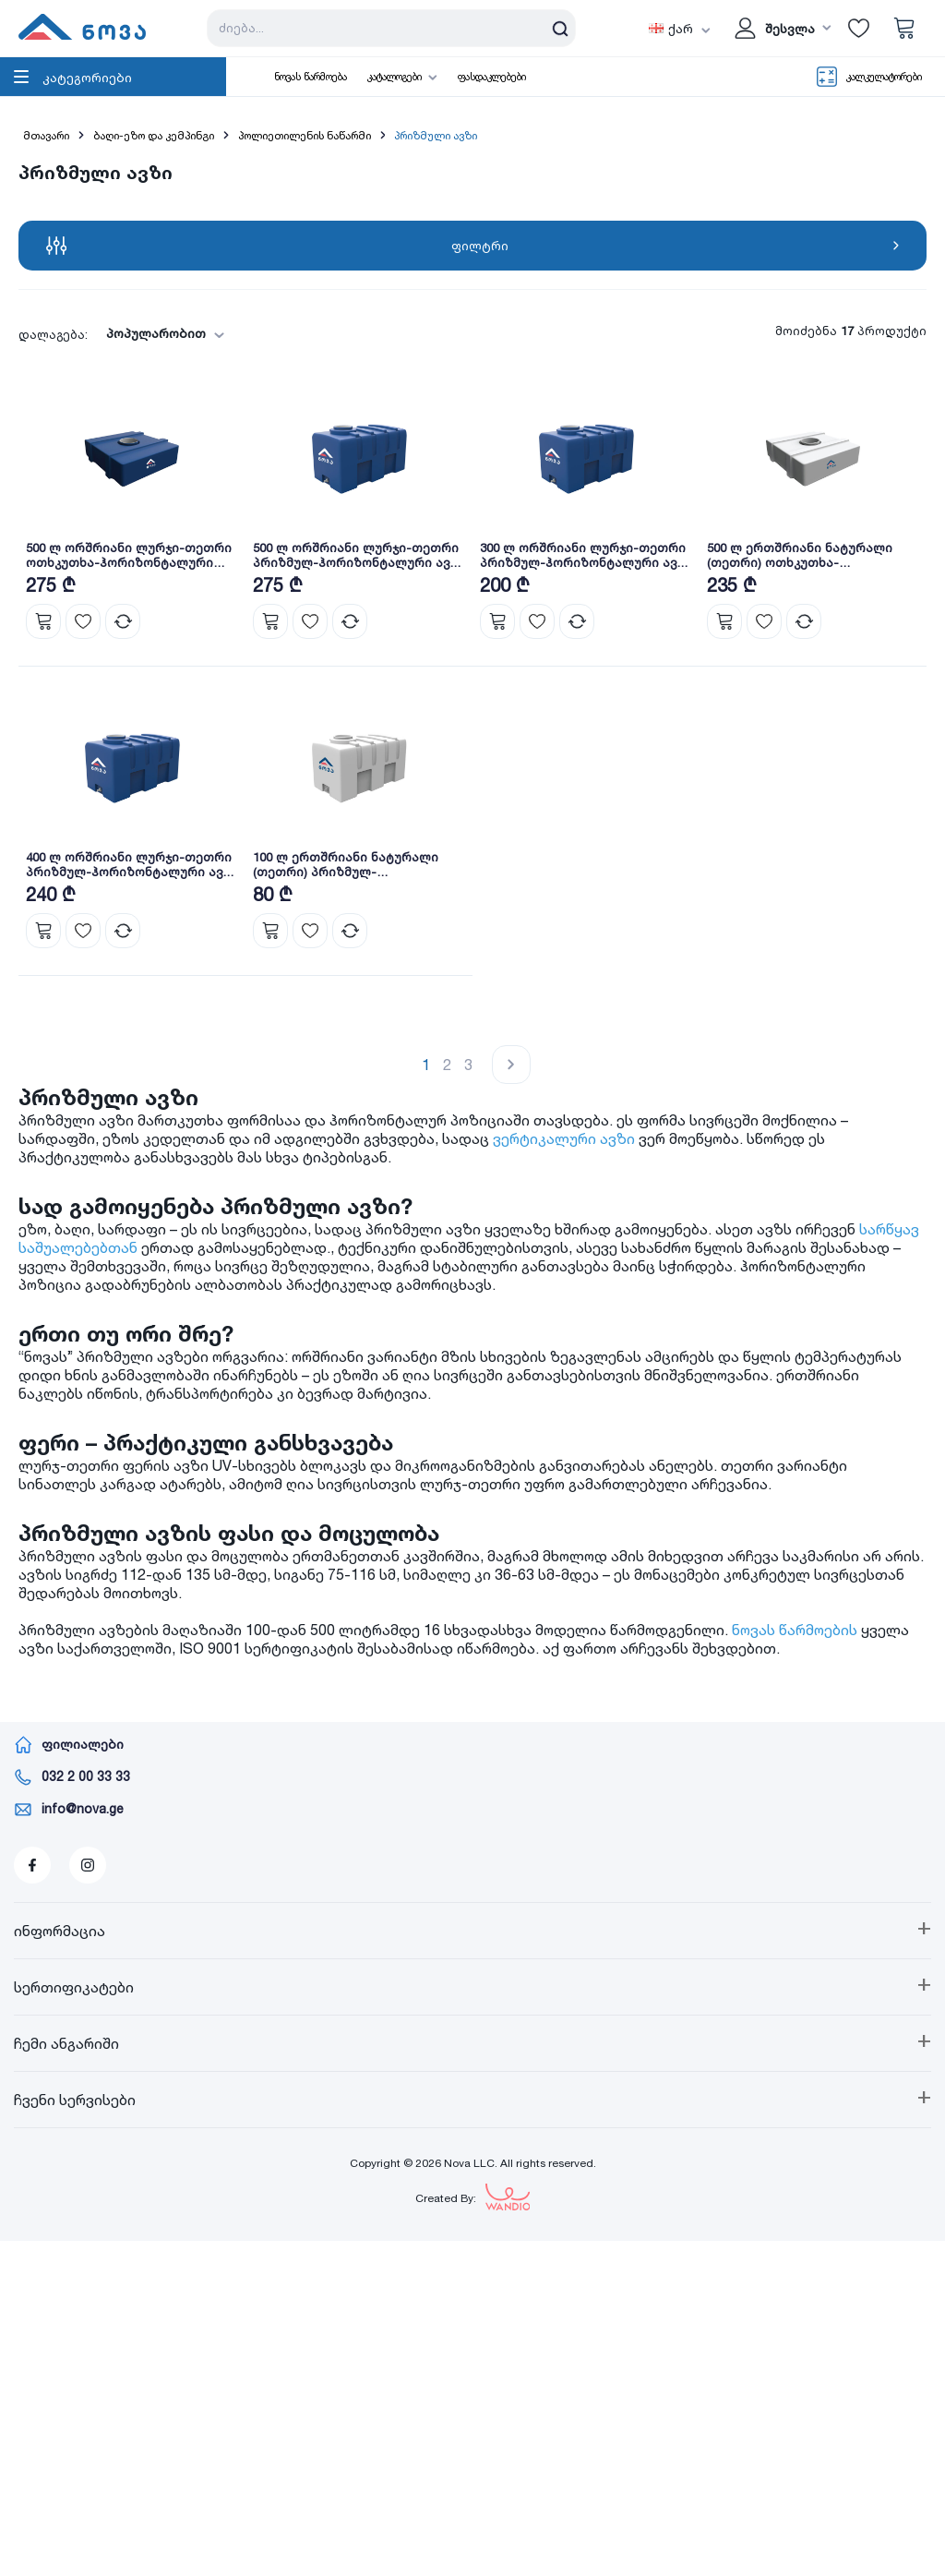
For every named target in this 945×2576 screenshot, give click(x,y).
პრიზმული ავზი (435, 135)
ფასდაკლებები (492, 76)
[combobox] (159, 334)
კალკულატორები (884, 76)
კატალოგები (394, 76)
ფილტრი (472, 245)
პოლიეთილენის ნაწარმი (304, 135)
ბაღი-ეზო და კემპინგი (153, 135)
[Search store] (391, 28)
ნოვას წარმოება (310, 76)
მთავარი (46, 135)
